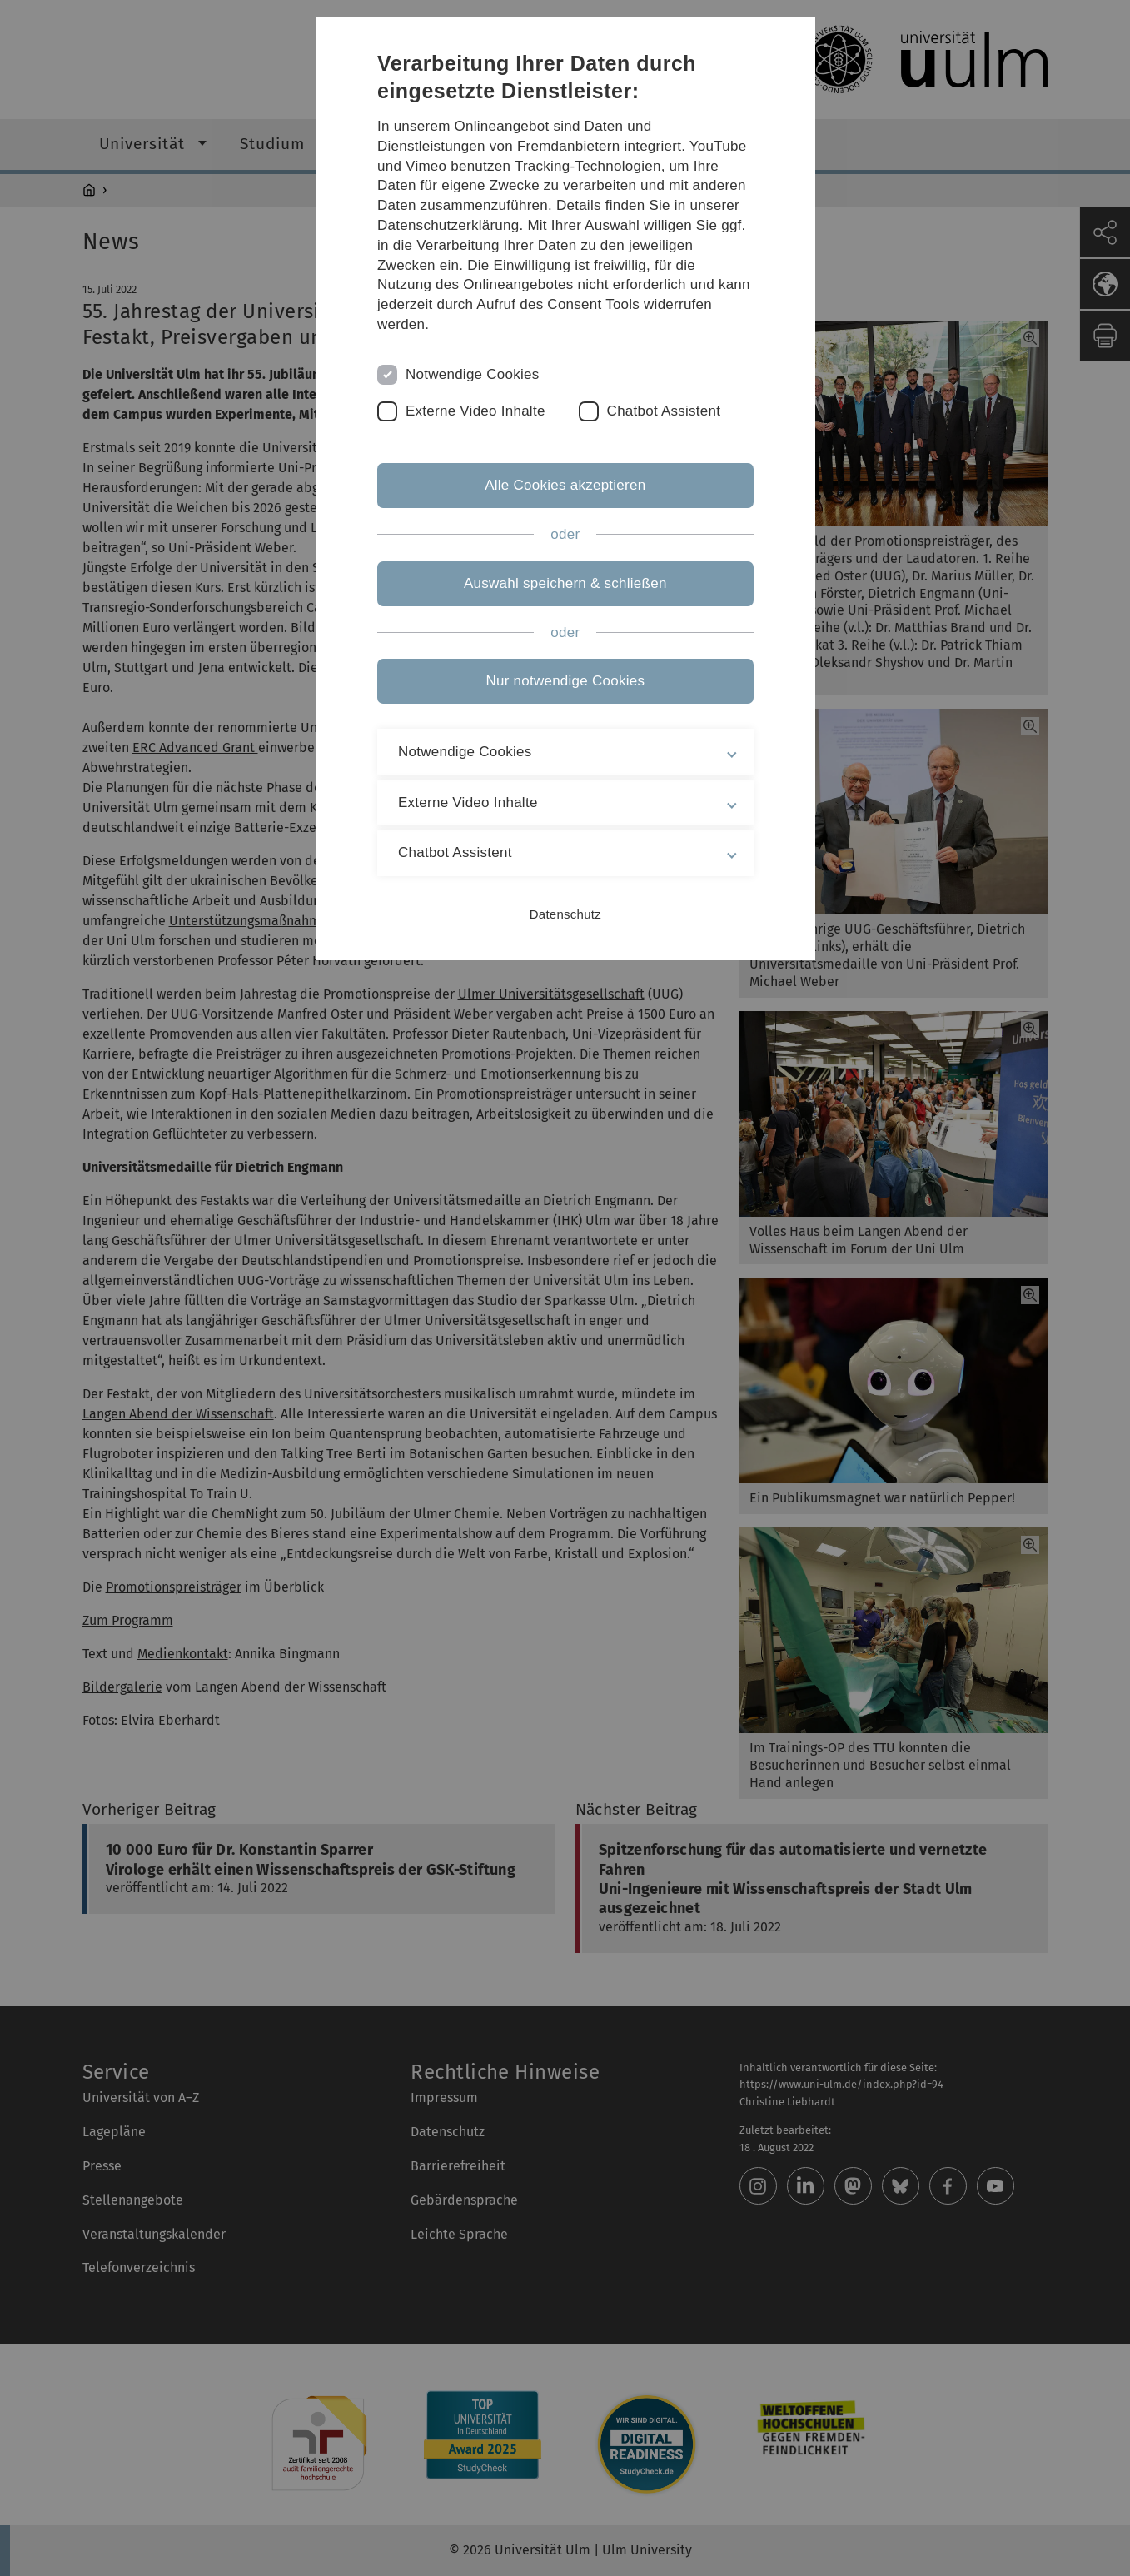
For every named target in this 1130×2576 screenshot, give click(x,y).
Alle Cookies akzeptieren (565, 485)
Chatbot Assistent (664, 411)
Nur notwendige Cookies (565, 681)
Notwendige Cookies (473, 374)
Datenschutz (564, 914)
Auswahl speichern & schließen (565, 583)
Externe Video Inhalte (476, 411)
